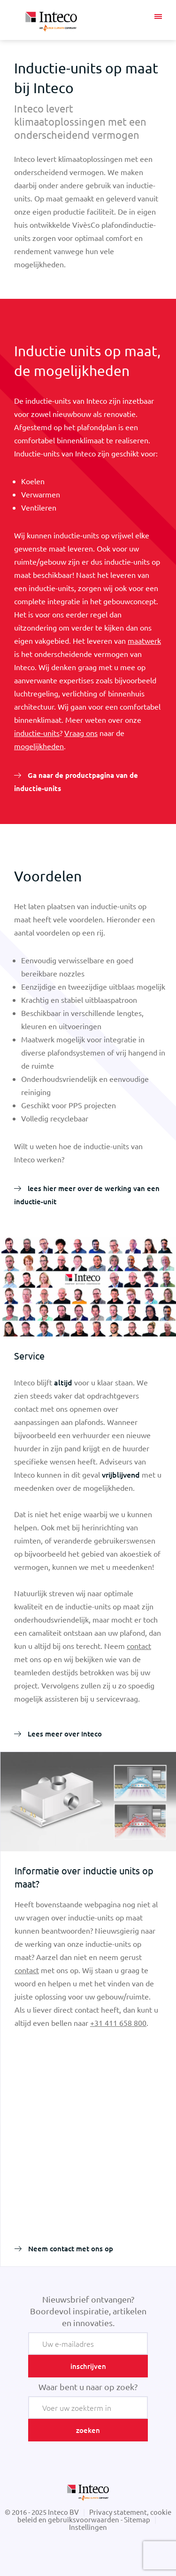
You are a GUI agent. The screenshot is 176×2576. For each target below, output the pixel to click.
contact (139, 1645)
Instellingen (88, 2526)
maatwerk (144, 640)
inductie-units (37, 732)
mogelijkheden (39, 746)
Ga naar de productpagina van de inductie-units (76, 781)
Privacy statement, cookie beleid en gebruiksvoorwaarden (94, 2515)
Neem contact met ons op (69, 2248)
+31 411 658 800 (118, 2022)
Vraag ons (81, 732)
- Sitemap (135, 2519)
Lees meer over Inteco (64, 1733)
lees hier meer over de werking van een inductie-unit (87, 1195)
